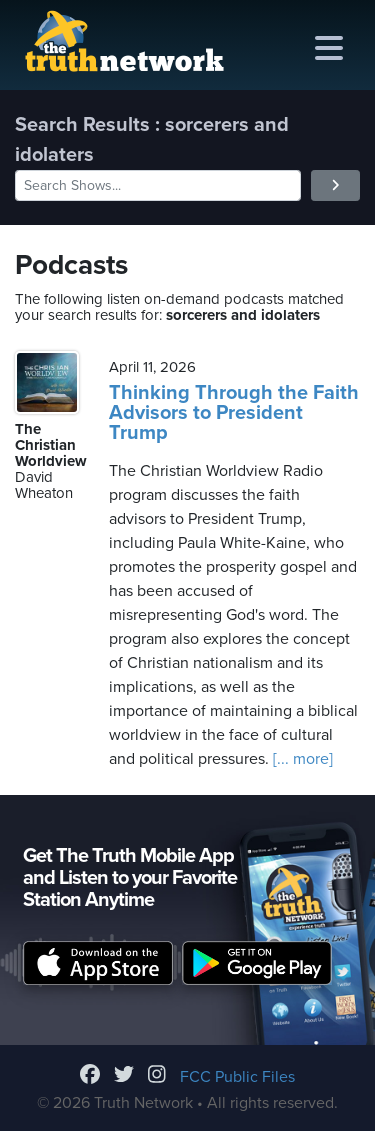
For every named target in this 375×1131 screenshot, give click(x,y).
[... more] (301, 759)
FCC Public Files (237, 1077)
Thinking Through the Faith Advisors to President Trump (234, 413)
